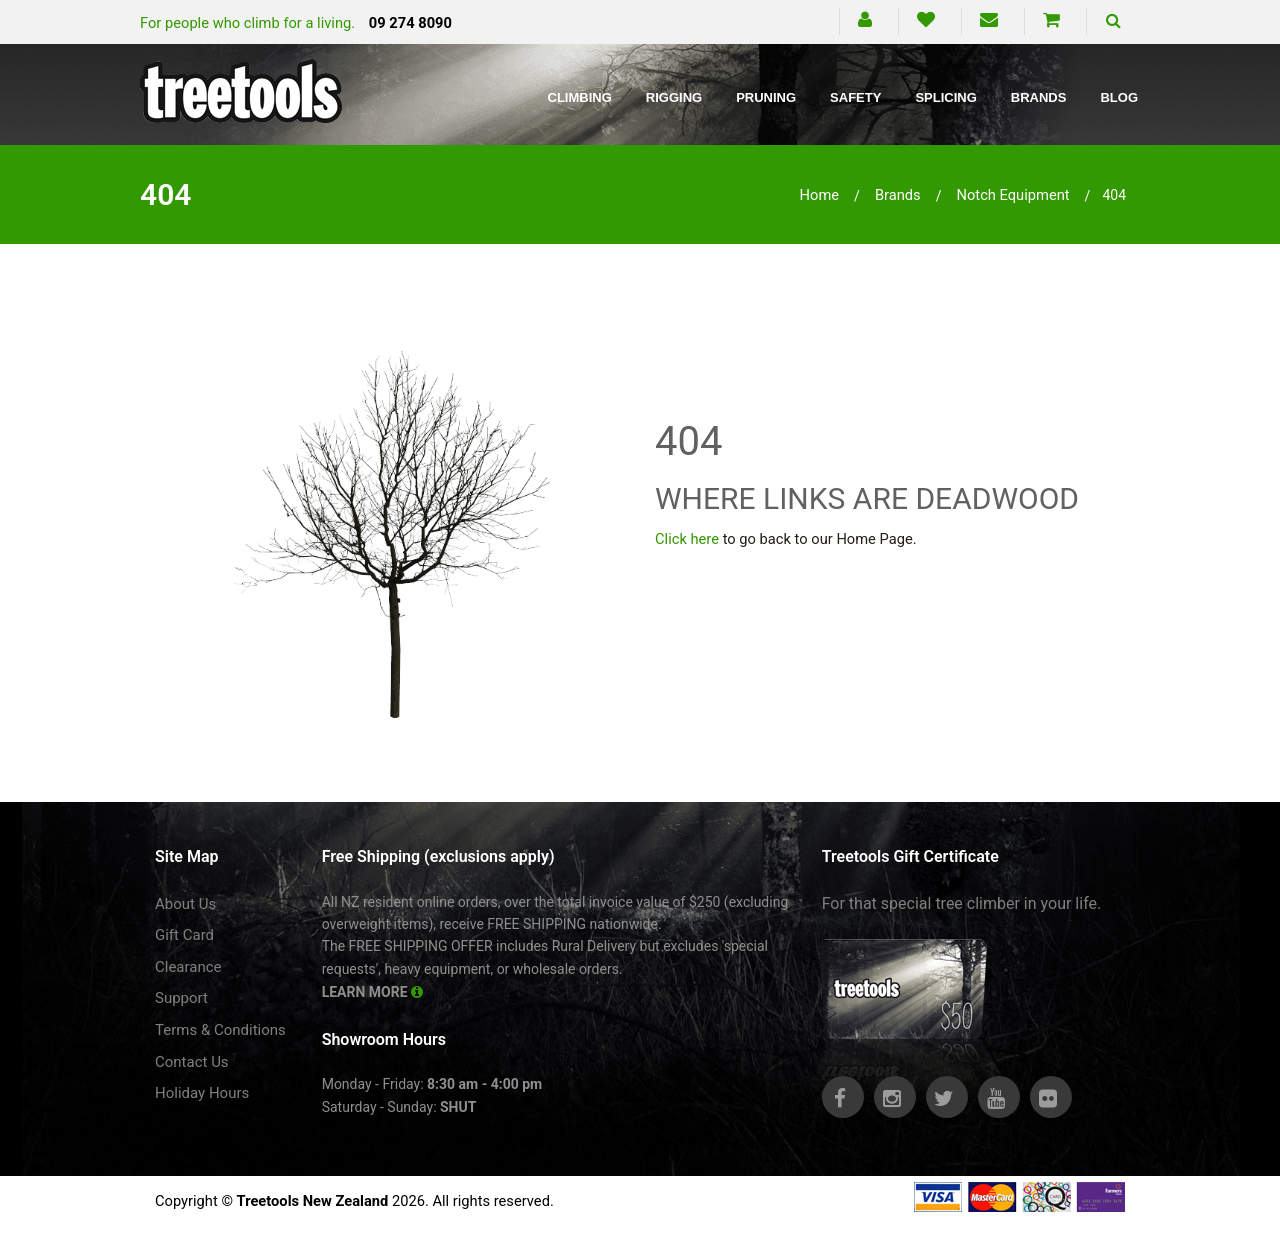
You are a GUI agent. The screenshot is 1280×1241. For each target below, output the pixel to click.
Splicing (945, 97)
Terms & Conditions (220, 1030)
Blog (1119, 97)
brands (898, 195)
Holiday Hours (202, 1093)
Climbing (580, 97)
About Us (185, 904)
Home (820, 195)
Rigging (674, 97)
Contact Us (192, 1062)
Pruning (766, 97)
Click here (687, 539)
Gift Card (184, 935)
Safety (855, 97)
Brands (1039, 97)
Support (181, 998)
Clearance (188, 967)
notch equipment (1012, 195)
